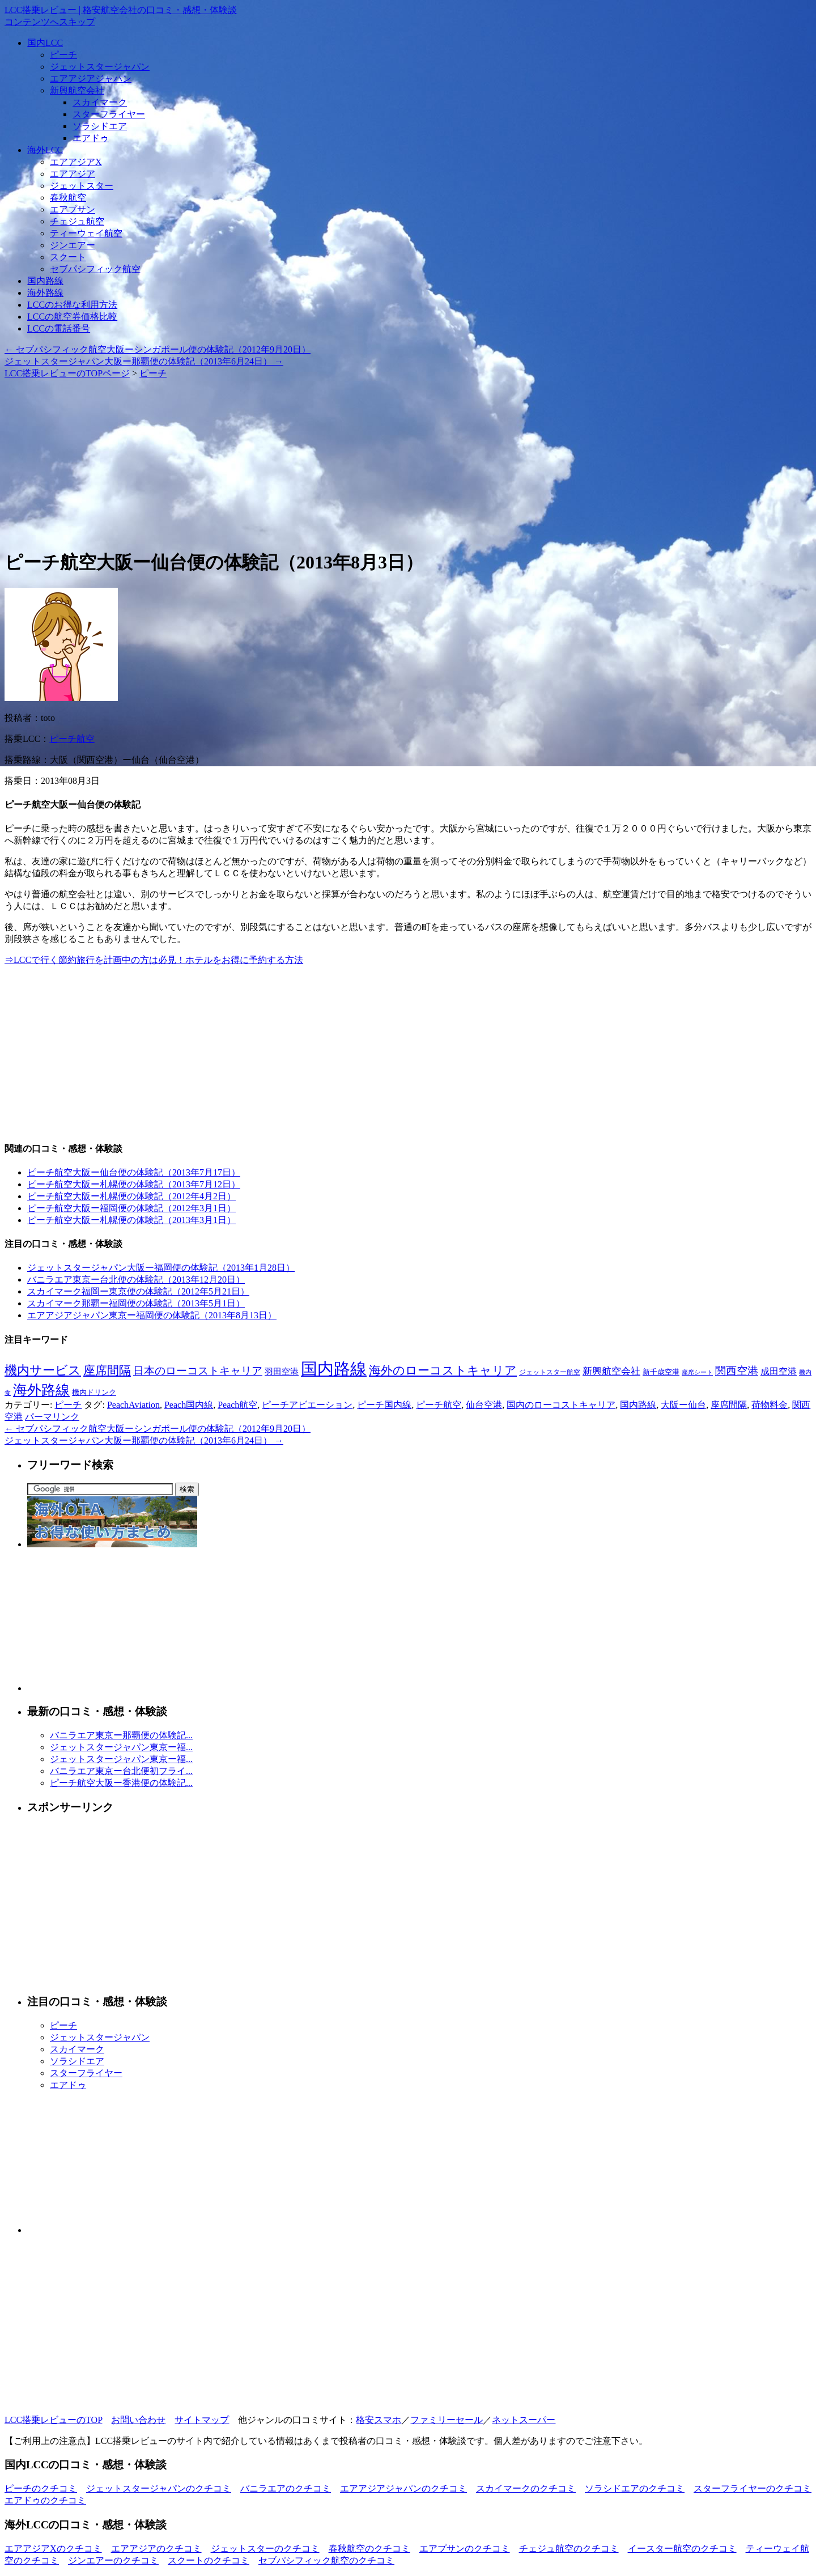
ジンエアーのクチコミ (113, 2560)
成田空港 (778, 1371)
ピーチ (63, 55)
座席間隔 (107, 1370)
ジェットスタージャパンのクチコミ (158, 2488)
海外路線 (45, 293)
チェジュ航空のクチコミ (569, 2548)
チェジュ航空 (77, 221)
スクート (68, 257)
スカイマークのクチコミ (526, 2488)
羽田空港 (282, 1371)
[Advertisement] (345, 459)
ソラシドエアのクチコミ (635, 2488)
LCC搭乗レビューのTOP (53, 2420)
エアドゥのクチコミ (45, 2500)
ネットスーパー (523, 2420)
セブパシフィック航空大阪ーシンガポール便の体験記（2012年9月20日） (158, 349)
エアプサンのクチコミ (464, 2548)
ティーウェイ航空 (86, 233)
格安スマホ (378, 2420)
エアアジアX (76, 162)
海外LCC (45, 150)
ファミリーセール (446, 2420)
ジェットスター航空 (549, 1372)
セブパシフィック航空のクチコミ (326, 2560)
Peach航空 (237, 1405)
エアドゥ (91, 138)
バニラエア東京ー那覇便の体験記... (121, 1735)
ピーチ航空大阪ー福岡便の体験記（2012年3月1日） (131, 1208)
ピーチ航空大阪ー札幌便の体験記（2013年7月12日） (133, 1184)
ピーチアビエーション (307, 1405)
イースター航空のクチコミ (682, 2548)
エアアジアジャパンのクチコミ (403, 2488)
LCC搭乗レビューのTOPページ (67, 373)
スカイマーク (100, 102)
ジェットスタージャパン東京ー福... (121, 1747)
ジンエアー (72, 245)
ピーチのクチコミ (41, 2488)
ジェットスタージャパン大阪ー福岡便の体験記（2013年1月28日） (161, 1267)
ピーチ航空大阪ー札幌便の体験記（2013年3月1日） (131, 1220)
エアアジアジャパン (90, 78)
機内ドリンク (94, 1393)
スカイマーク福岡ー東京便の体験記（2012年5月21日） (138, 1291)
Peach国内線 (188, 1405)
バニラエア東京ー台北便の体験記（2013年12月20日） (136, 1279)
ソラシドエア (100, 126)
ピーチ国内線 (384, 1405)
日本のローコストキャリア (197, 1371)
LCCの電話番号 (58, 328)
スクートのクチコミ (208, 2560)
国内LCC (45, 43)
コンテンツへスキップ (50, 22)
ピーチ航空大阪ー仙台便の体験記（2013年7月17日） (133, 1172)
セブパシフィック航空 (95, 269)
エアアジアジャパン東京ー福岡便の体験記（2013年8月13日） (152, 1315)
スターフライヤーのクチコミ (752, 2488)
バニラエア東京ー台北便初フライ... (121, 1771)
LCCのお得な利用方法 (72, 304)
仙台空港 (484, 1405)
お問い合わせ (138, 2420)
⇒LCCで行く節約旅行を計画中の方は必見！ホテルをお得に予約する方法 (154, 960)
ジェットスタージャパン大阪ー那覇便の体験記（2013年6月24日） (144, 361)
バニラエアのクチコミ (285, 2488)
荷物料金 (769, 1405)
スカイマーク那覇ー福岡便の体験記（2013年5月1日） (136, 1303)
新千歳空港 (661, 1372)
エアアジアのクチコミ (156, 2548)
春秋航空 (68, 197)
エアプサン (72, 209)
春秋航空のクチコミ (369, 2548)
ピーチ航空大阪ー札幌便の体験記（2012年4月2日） (131, 1196)
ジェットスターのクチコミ (265, 2548)
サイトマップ (202, 2420)
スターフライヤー (109, 114)
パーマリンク (52, 1416)
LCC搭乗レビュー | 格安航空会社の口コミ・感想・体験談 (121, 10)
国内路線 (45, 281)
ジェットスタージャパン (100, 66)
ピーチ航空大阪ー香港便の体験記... (121, 1783)
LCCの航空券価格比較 (72, 316)
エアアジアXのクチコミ (53, 2548)
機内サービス (43, 1370)
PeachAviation (133, 1405)
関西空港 (736, 1371)
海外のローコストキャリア (443, 1370)
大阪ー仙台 (683, 1405)
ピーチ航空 (72, 739)
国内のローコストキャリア (561, 1405)
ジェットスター (81, 185)
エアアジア (72, 174)
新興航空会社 (77, 90)
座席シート (697, 1372)
